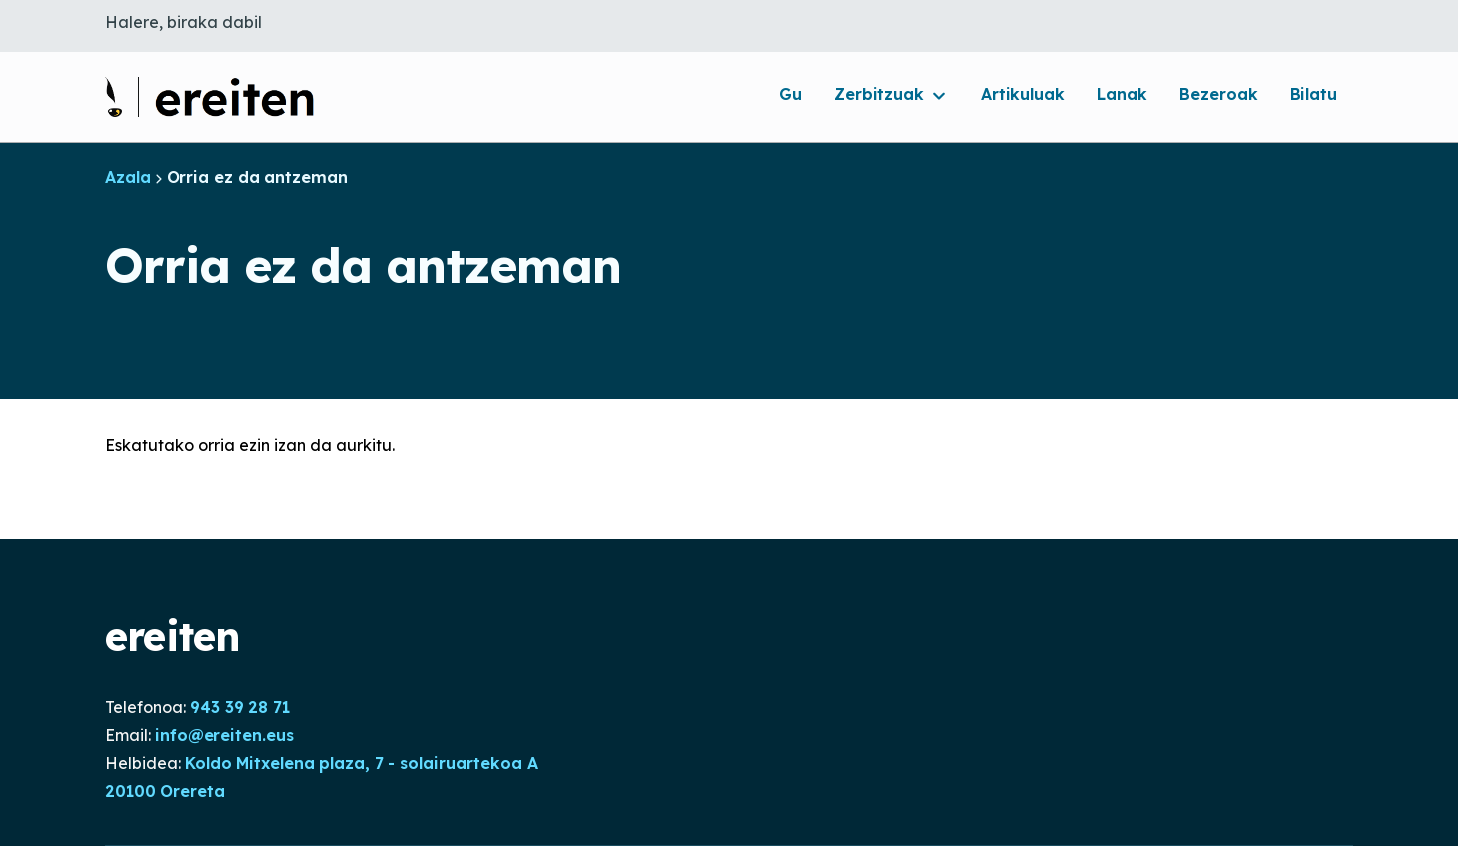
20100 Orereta (165, 791)
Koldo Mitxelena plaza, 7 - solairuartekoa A (361, 763)
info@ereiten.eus (224, 735)
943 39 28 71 (240, 707)
